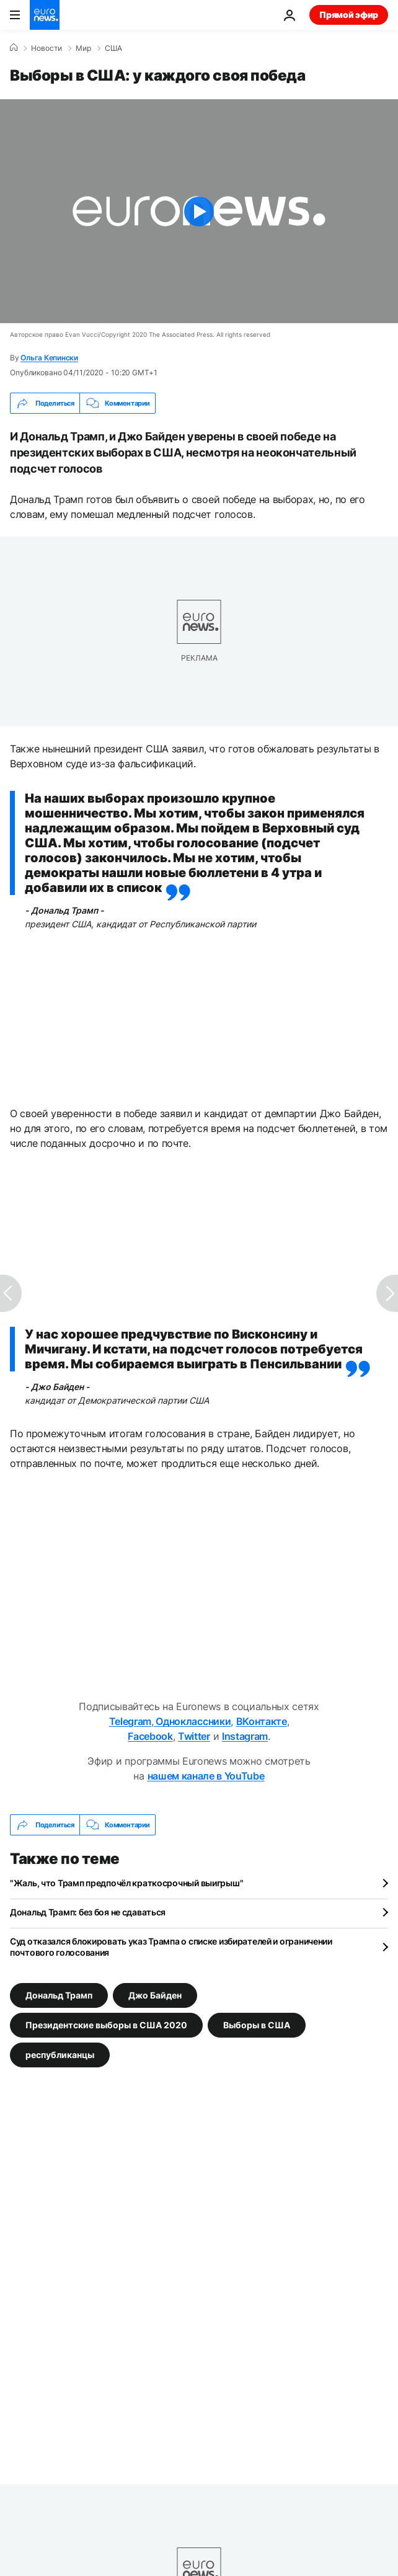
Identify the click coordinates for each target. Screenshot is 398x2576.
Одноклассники (192, 1721)
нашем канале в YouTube (206, 1776)
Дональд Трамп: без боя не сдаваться (88, 1912)
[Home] (13, 47)
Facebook (150, 1736)
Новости (46, 48)
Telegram (130, 1721)
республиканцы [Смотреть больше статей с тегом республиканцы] (59, 2054)
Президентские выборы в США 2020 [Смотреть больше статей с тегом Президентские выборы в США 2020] (106, 2025)
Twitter (194, 1736)
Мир (83, 48)
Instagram (245, 1736)
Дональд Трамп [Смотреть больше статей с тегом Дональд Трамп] (58, 1995)
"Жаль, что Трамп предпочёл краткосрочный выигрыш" (126, 1883)
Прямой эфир (348, 14)
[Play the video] (199, 211)
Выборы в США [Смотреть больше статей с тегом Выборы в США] (256, 2025)
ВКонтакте (261, 1721)
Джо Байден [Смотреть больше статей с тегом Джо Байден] (155, 1995)
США (113, 48)
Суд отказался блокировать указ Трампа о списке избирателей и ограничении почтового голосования (171, 1947)
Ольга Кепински (49, 357)
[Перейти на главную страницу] (45, 15)
